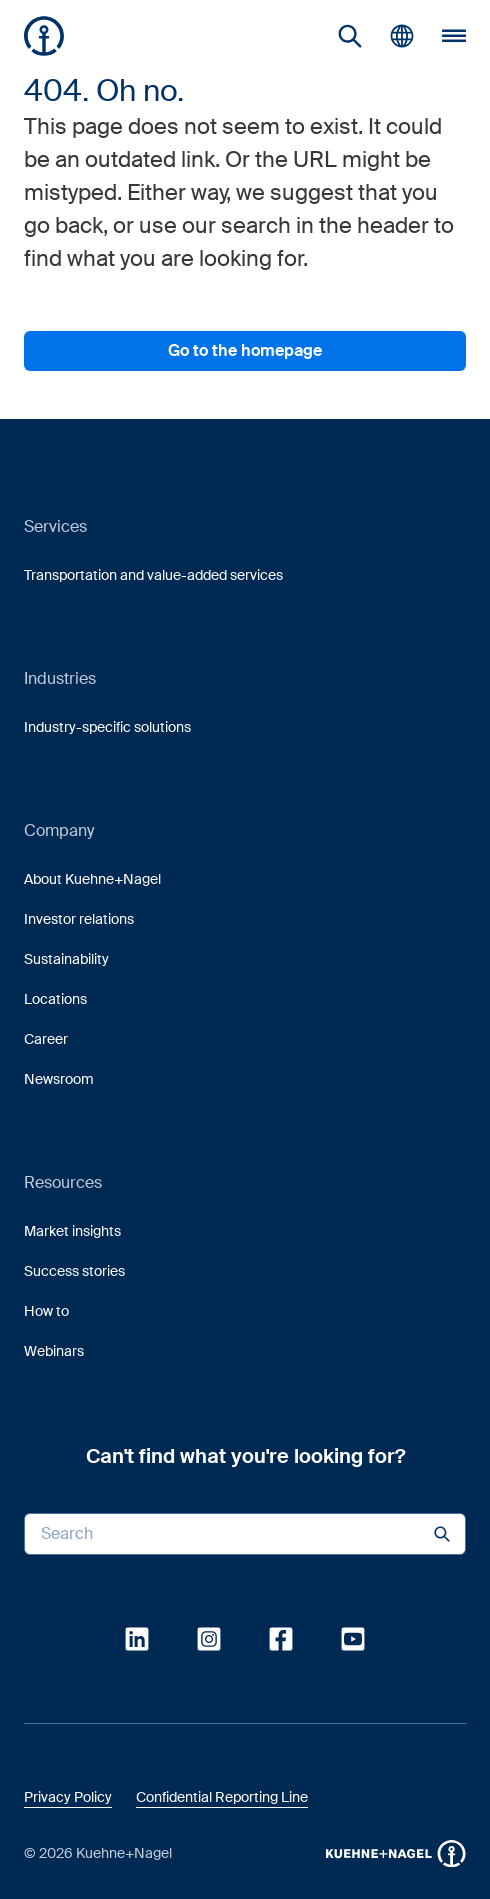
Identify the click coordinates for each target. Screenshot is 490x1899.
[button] (44, 36)
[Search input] (245, 1534)
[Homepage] (44, 36)
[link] (350, 36)
